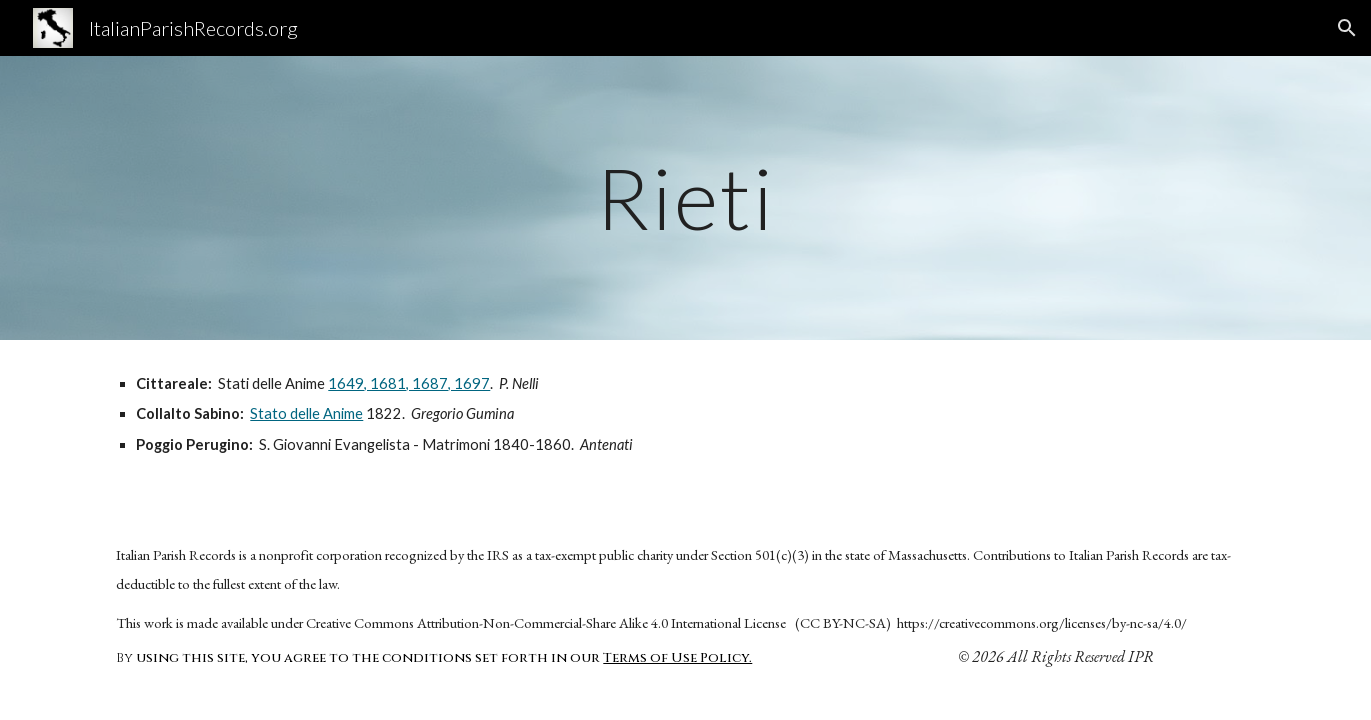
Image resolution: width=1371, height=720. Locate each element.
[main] (686, 197)
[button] (1347, 28)
